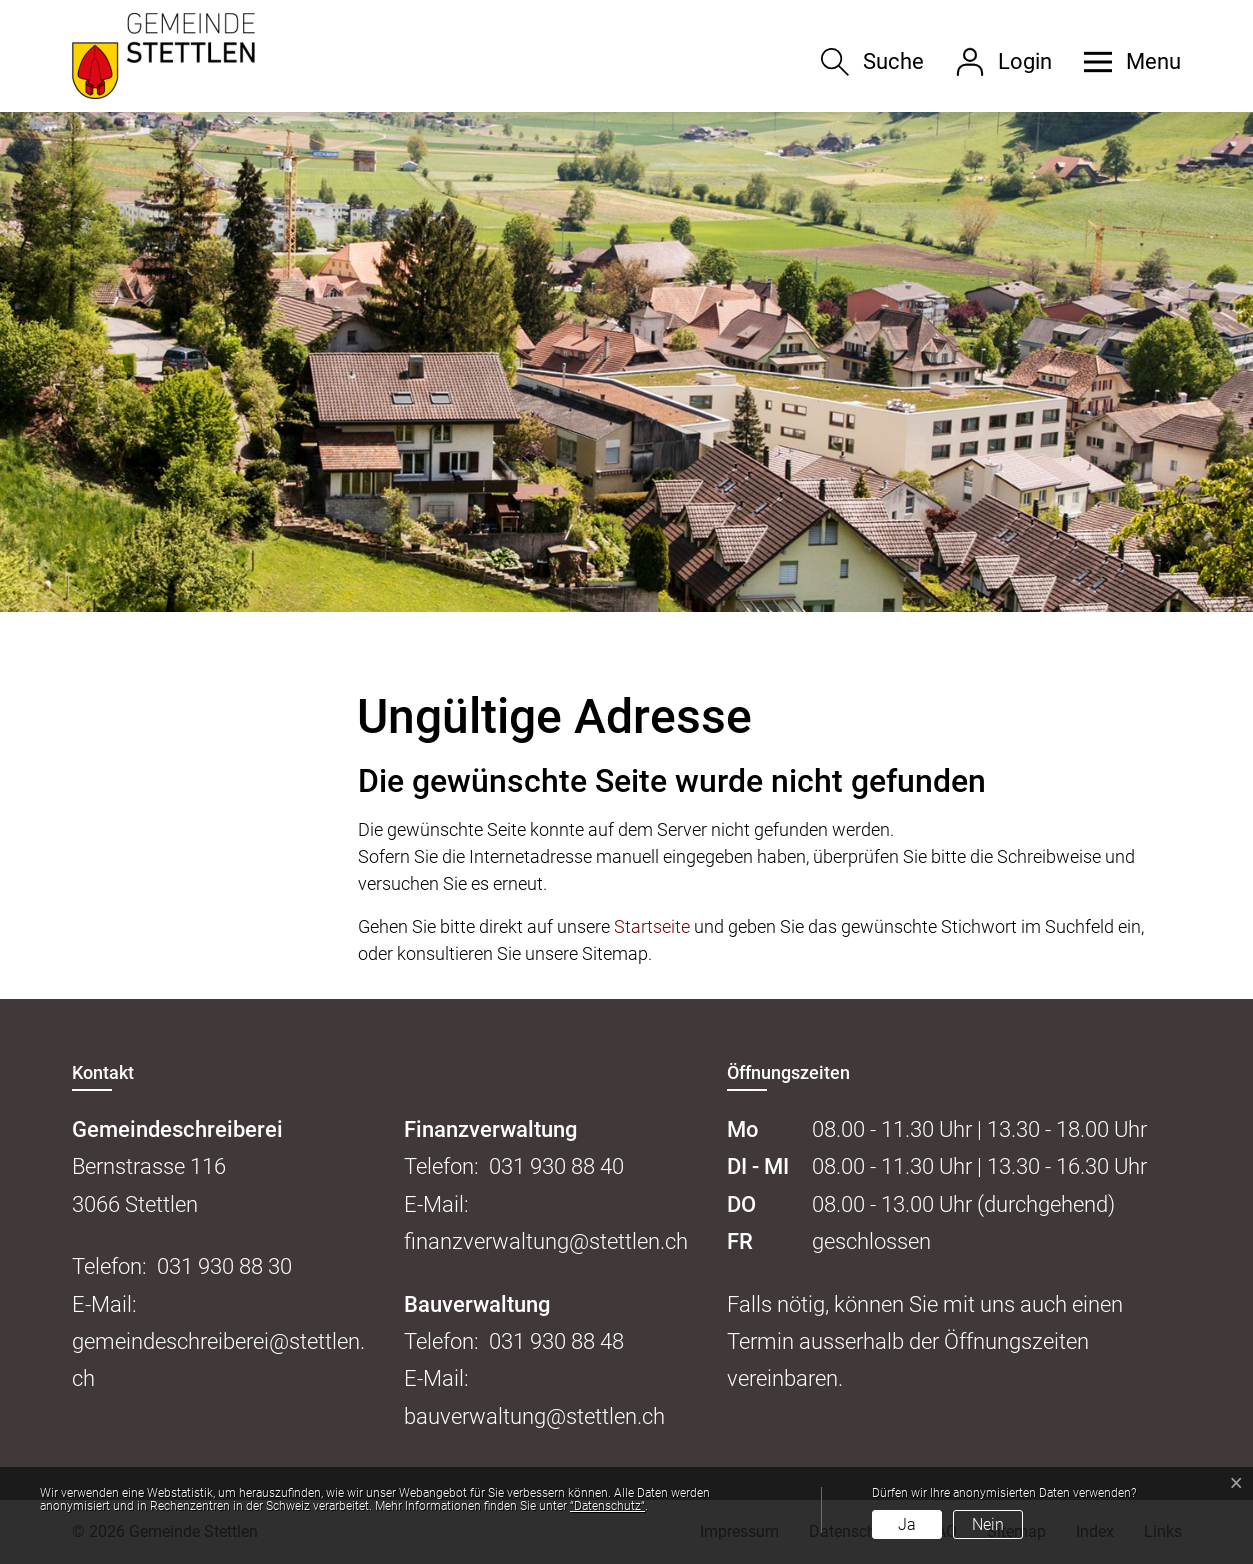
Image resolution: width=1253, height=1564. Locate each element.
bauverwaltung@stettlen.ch (534, 1416)
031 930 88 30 (224, 1266)
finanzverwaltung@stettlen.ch (546, 1241)
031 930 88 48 (556, 1341)
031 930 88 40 (556, 1166)
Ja (907, 1524)
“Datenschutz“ (607, 1506)
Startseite (652, 926)
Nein (988, 1524)
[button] (1125, 62)
